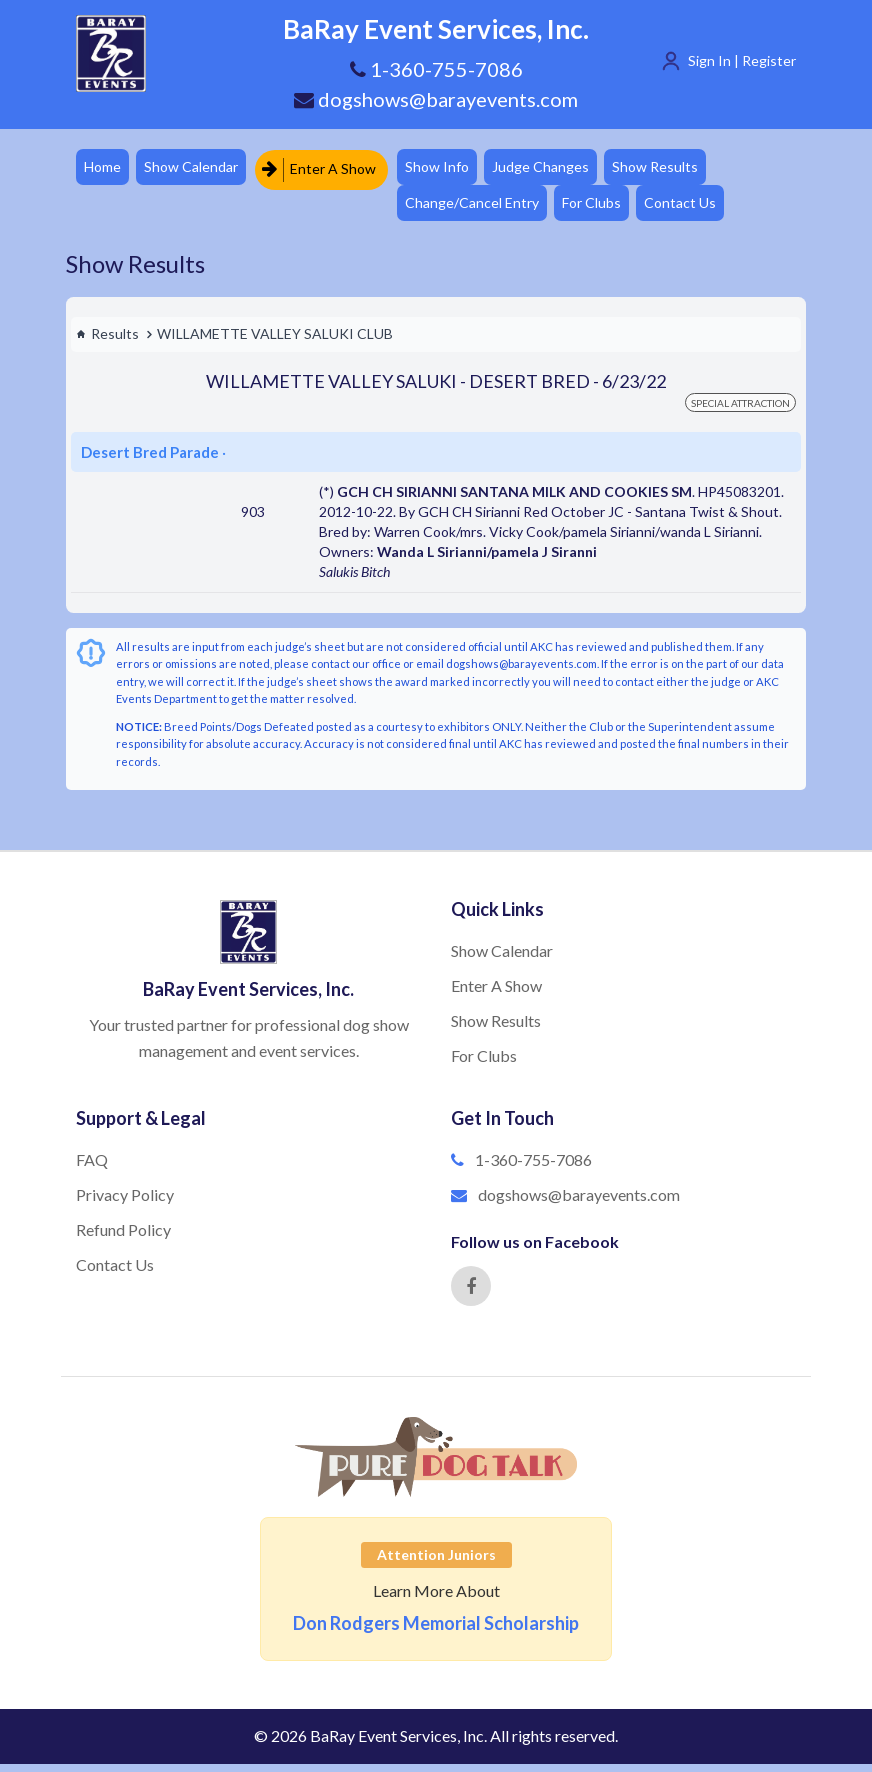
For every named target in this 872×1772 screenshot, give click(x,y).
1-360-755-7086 (533, 1167)
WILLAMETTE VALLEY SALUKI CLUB (275, 341)
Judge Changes (556, 168)
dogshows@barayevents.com (436, 99)
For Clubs (607, 208)
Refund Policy (123, 1237)
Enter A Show (327, 168)
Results (107, 341)
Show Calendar (198, 168)
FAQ (92, 1167)
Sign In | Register (742, 60)
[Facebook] (471, 1294)
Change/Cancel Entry (483, 208)
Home (104, 168)
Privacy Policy (125, 1202)
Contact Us (701, 208)
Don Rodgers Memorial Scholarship (436, 1631)
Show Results (676, 168)
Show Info (448, 168)
